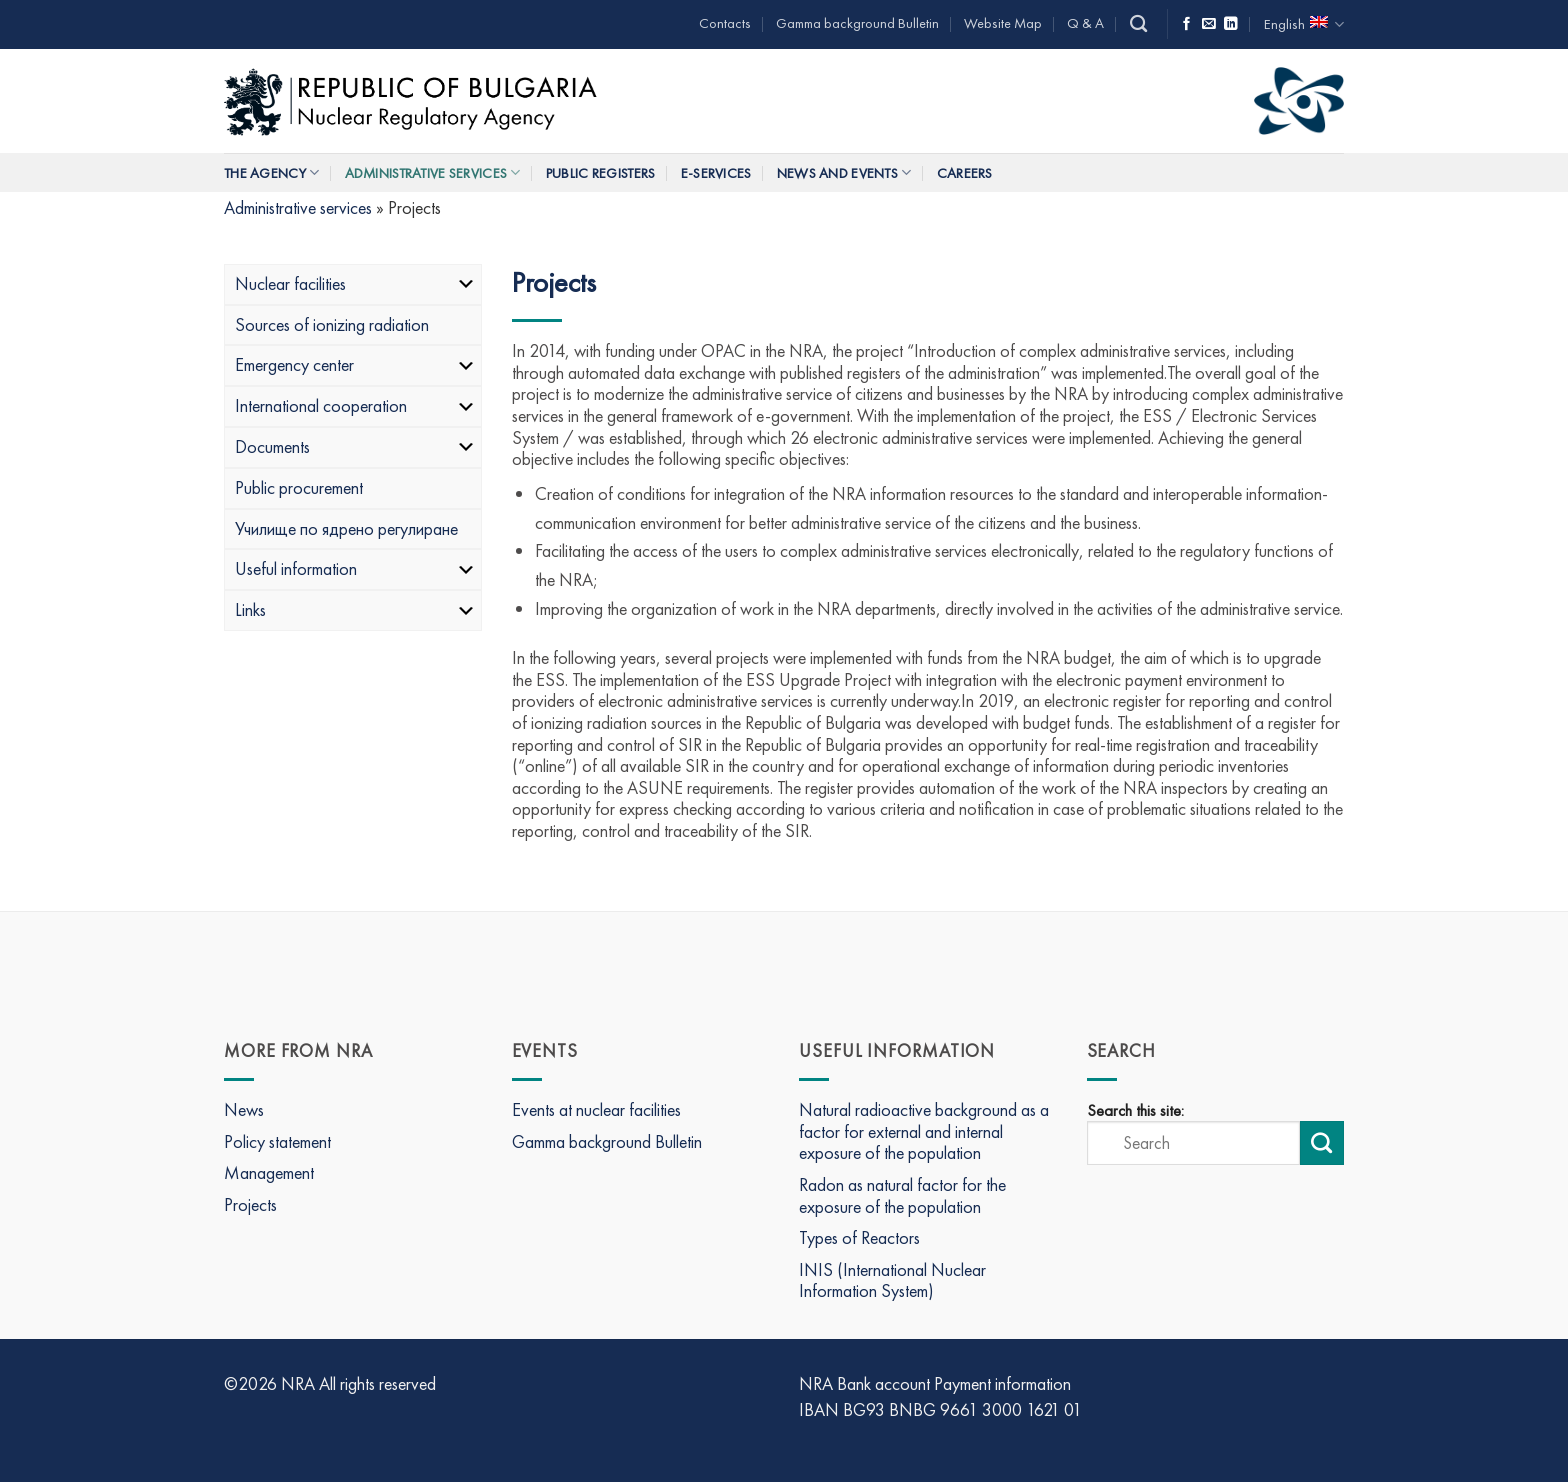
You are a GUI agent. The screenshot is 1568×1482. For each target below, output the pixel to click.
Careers (965, 173)
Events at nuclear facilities (596, 1109)
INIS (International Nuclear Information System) (892, 1280)
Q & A (1085, 23)
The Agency (271, 172)
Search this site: (1135, 1111)
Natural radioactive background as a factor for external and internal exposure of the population (924, 1131)
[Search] (1138, 24)
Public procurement (299, 487)
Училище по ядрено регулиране (346, 528)
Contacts (725, 23)
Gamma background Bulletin (857, 23)
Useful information (355, 568)
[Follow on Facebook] (1187, 24)
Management (269, 1172)
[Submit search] (1322, 1143)
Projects (250, 1204)
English (1304, 24)
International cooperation (355, 405)
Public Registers (601, 173)
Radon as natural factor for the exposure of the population (902, 1195)
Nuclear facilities (355, 283)
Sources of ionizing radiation (332, 324)
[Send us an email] (1209, 24)
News (244, 1109)
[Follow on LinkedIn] (1231, 24)
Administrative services (433, 172)
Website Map (1003, 23)
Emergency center (355, 364)
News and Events (844, 172)
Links (355, 609)
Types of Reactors (859, 1237)
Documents (355, 446)
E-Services (716, 173)
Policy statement (277, 1141)
